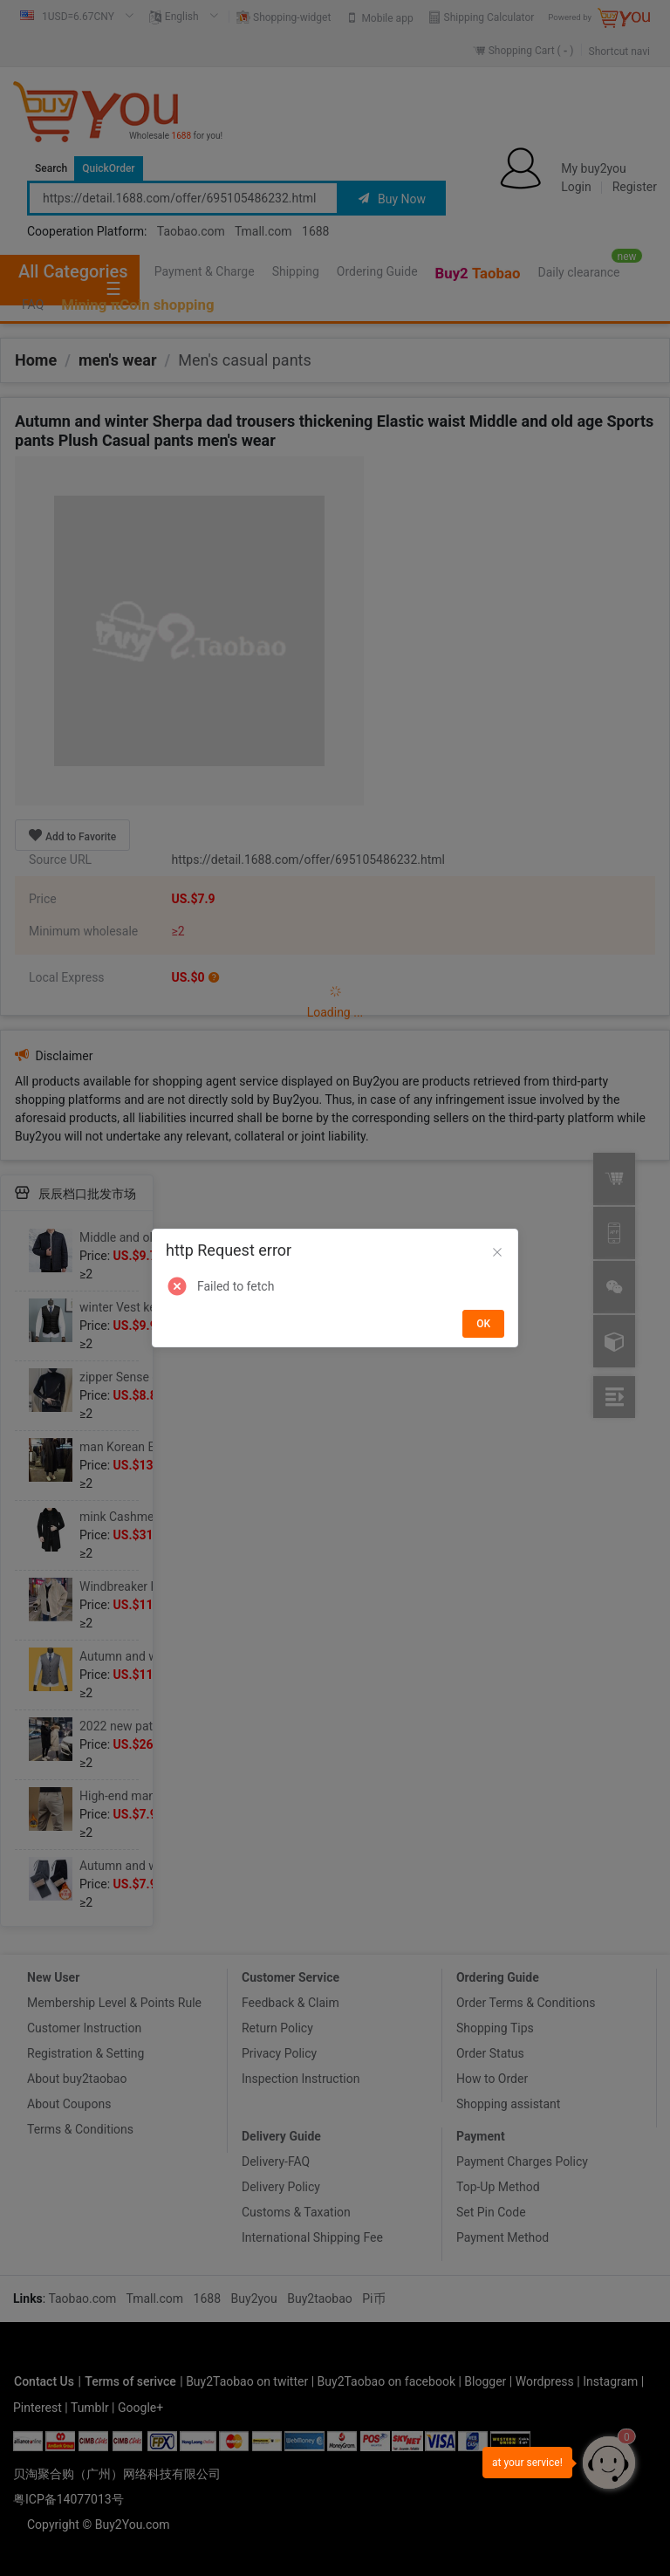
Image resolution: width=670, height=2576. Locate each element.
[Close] (497, 1253)
